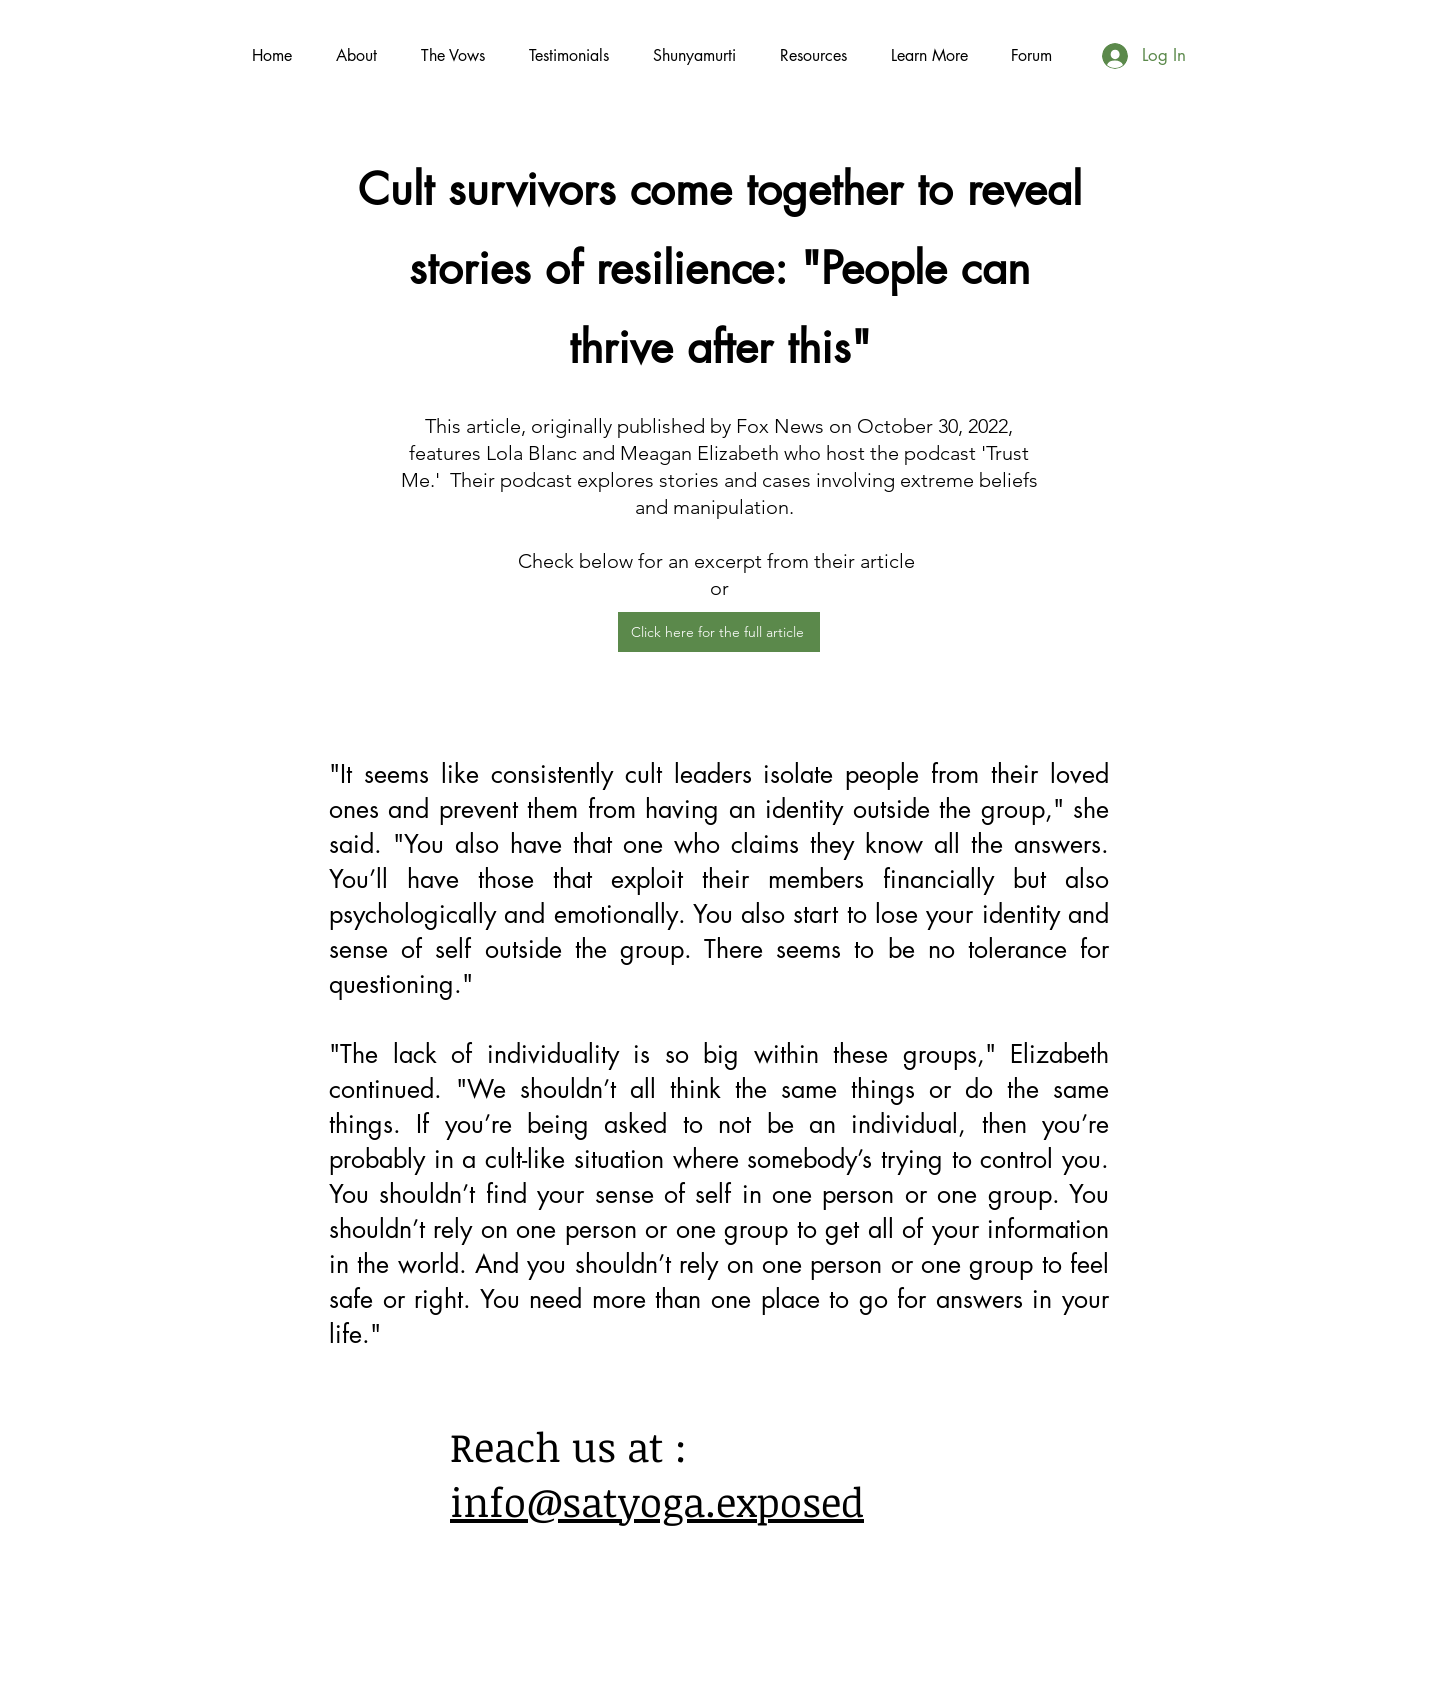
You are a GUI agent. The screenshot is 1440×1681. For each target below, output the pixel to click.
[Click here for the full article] (719, 632)
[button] (929, 55)
